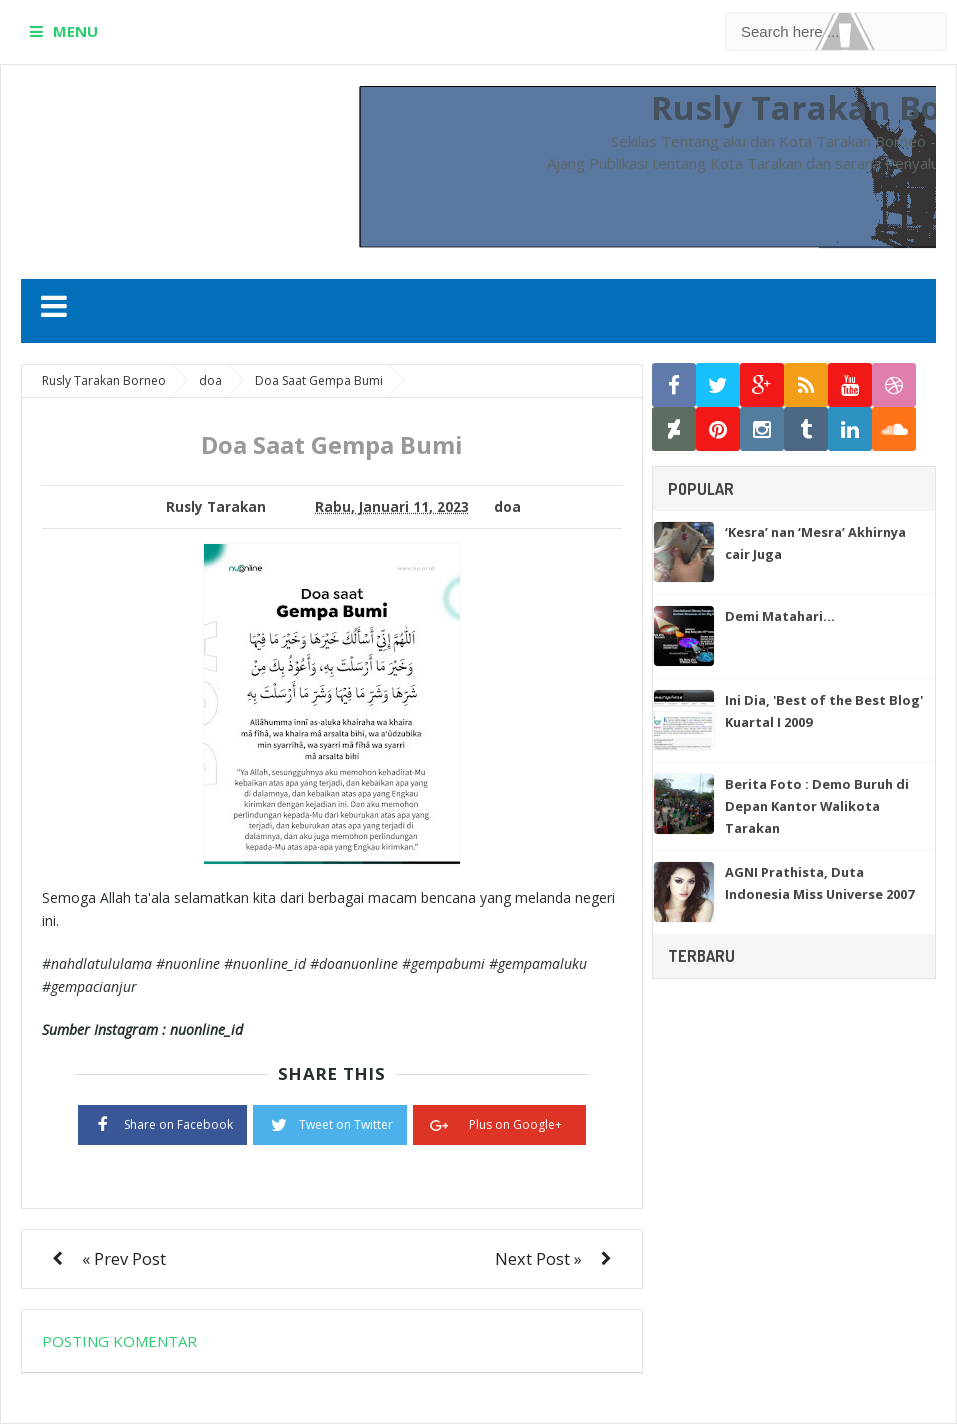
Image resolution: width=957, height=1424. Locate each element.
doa (507, 507)
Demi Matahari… (780, 616)
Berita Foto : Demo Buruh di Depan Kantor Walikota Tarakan (817, 806)
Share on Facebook (162, 1123)
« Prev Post (124, 1258)
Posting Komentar (119, 1341)
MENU (75, 31)
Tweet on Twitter (330, 1123)
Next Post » (538, 1258)
